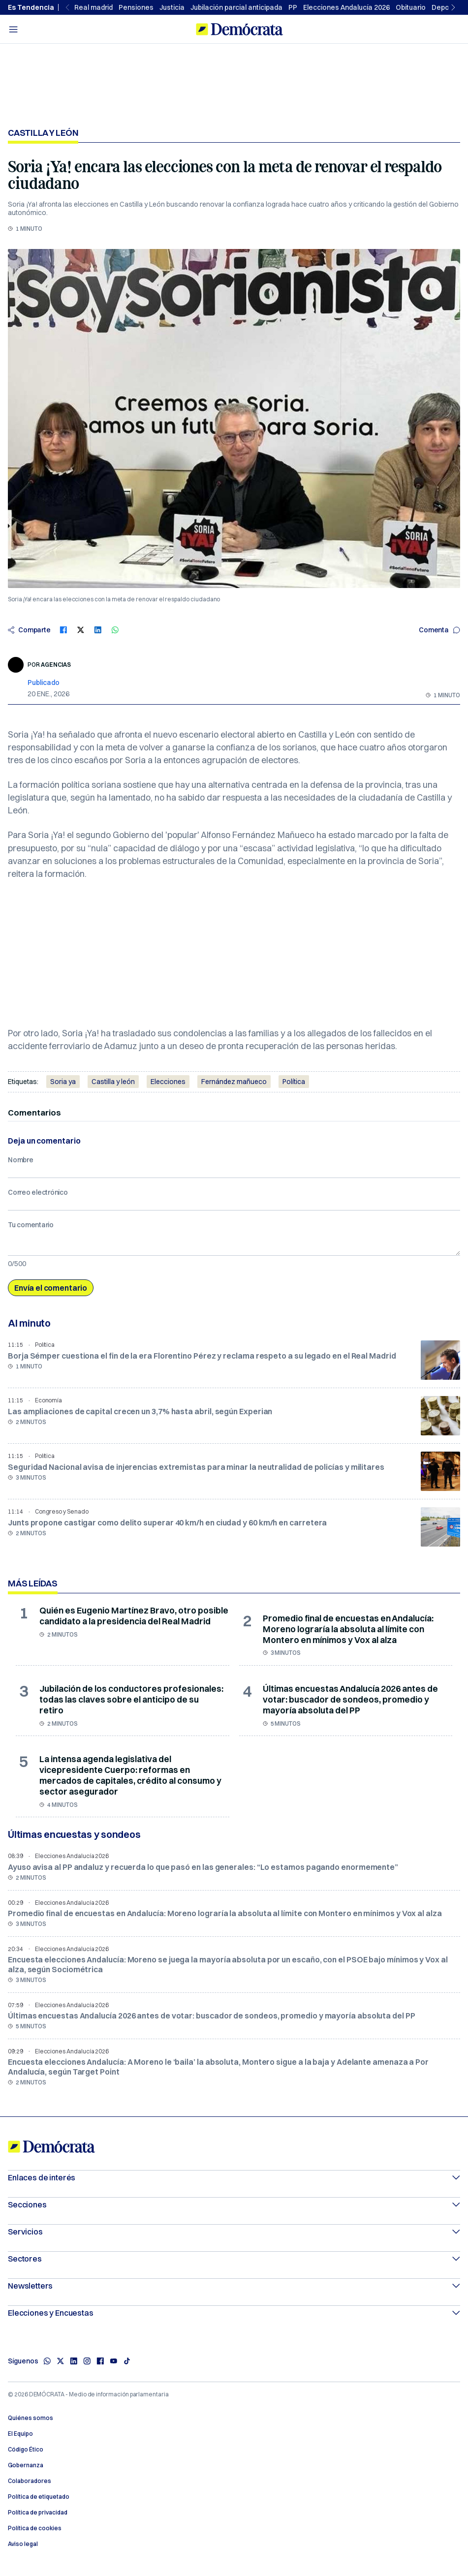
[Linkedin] (73, 2361)
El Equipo (20, 2433)
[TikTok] (127, 2361)
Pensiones (136, 7)
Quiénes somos (30, 2418)
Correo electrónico (38, 1192)
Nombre (20, 1159)
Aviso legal (23, 2544)
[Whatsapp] (47, 2361)
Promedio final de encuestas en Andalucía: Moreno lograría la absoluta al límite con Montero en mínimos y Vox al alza (348, 1629)
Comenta (439, 630)
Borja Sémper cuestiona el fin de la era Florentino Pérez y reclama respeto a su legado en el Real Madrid (202, 1356)
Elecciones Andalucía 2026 (346, 7)
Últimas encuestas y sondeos (74, 1834)
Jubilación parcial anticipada (236, 7)
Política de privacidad (37, 2512)
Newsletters (234, 2286)
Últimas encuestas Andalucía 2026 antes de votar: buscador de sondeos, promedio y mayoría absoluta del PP (350, 1699)
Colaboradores (29, 2481)
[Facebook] (100, 2361)
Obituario (411, 7)
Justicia (172, 7)
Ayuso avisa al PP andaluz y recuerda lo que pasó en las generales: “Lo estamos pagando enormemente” (203, 1867)
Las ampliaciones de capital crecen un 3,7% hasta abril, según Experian (140, 1411)
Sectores (234, 2259)
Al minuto (29, 1323)
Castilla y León (43, 132)
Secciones (234, 2204)
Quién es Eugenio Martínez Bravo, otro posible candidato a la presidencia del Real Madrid (133, 1615)
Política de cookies (35, 2528)
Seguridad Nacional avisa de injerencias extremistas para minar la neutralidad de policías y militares (196, 1467)
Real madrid (93, 7)
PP (292, 7)
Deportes (447, 7)
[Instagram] (87, 2361)
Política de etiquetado (38, 2496)
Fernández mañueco (234, 1081)
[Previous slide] (68, 7)
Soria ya (63, 1081)
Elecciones (168, 1081)
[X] (60, 2361)
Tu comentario (31, 1224)
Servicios (234, 2231)
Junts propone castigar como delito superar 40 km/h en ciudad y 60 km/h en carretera (167, 1522)
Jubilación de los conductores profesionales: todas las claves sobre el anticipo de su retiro (131, 1699)
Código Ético (25, 2449)
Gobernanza (25, 2465)
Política (293, 1081)
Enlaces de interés (234, 2177)
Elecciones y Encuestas (234, 2313)
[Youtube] (113, 2361)
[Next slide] (454, 7)
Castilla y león (113, 1081)
